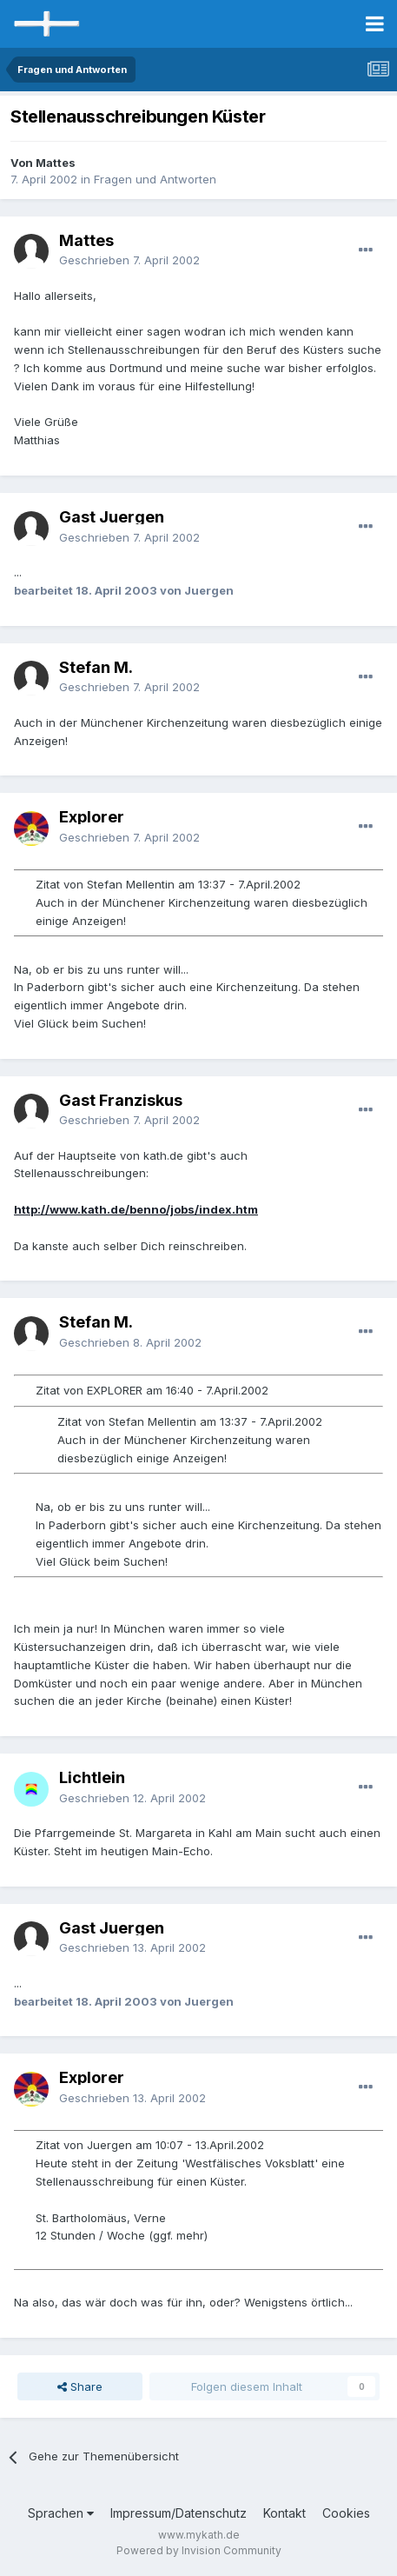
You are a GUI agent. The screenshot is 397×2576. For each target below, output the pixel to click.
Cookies (346, 2513)
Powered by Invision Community (198, 2550)
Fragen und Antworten (155, 179)
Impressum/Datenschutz (178, 2513)
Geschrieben (129, 260)
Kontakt (284, 2513)
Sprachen (61, 2513)
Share (80, 2386)
